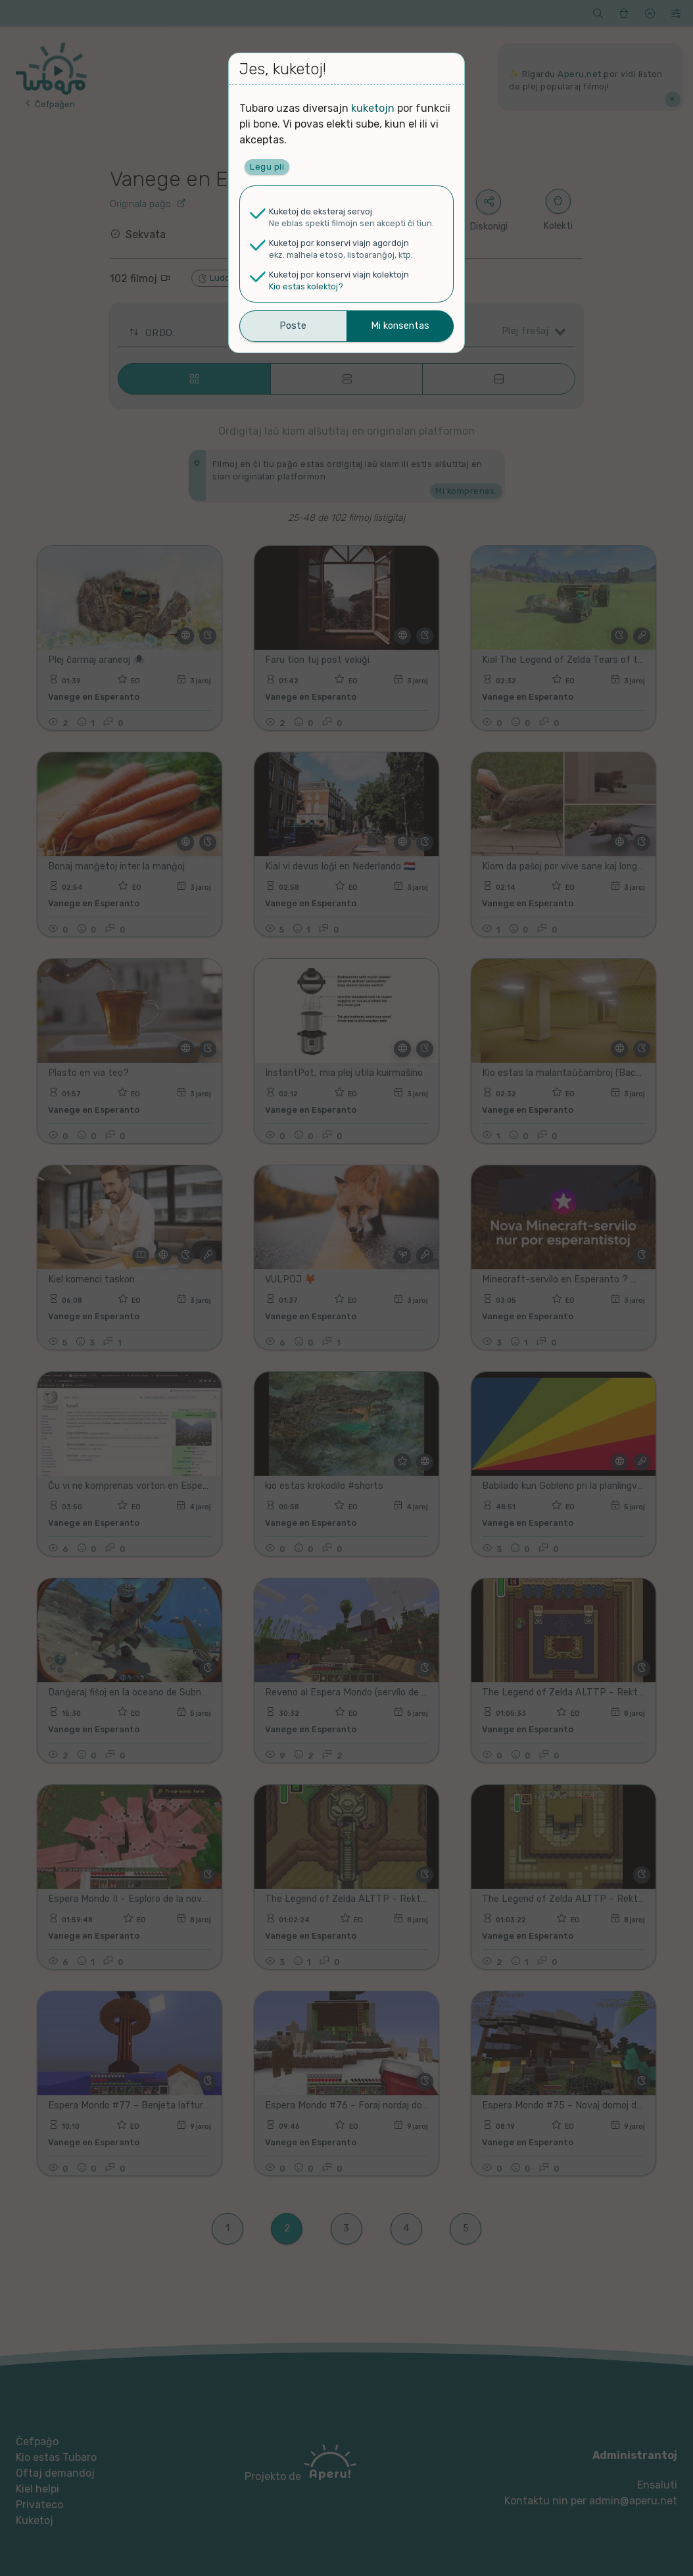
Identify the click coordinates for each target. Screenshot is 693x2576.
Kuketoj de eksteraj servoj (320, 211)
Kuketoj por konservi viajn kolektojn (339, 274)
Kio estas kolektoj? (306, 286)
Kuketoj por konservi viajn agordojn (339, 243)
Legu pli (267, 167)
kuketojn (372, 108)
